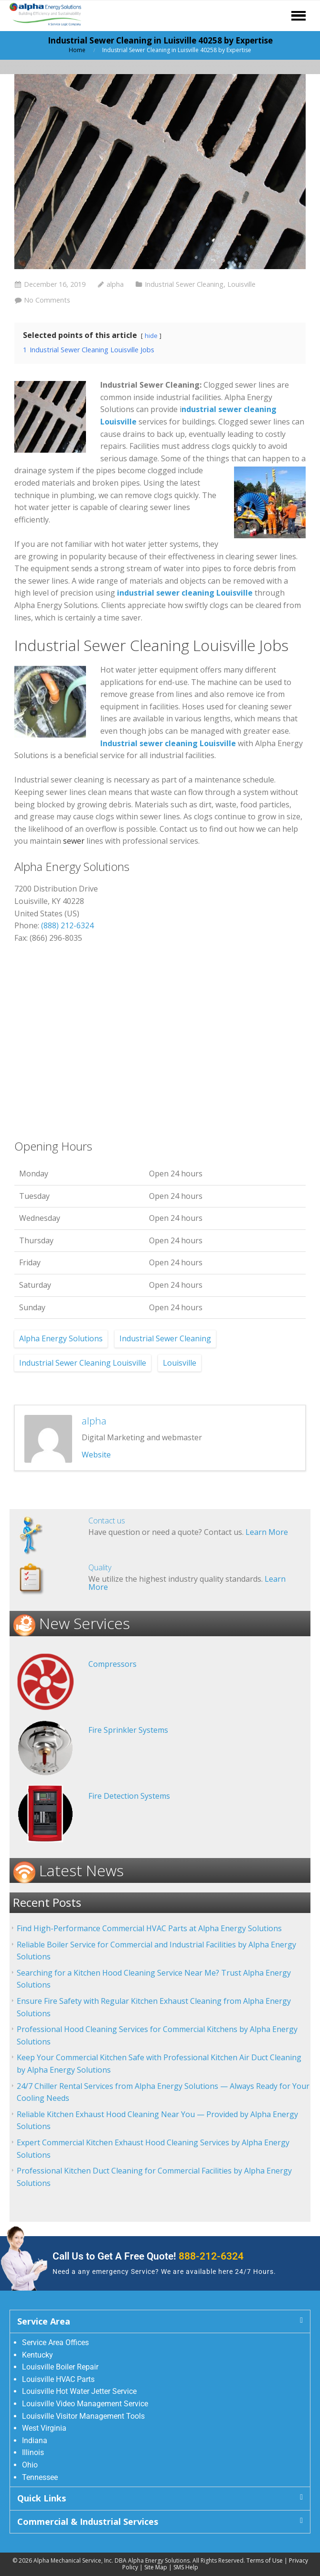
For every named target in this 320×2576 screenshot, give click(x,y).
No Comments (47, 299)
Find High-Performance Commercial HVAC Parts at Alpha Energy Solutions (149, 1928)
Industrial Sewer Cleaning (184, 284)
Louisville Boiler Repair (60, 2366)
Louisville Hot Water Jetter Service (79, 2391)
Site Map (155, 2567)
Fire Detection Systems (129, 1796)
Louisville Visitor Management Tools (83, 2416)
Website (96, 1454)
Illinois (33, 2452)
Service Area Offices (55, 2342)
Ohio (30, 2464)
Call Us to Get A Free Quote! (148, 2256)
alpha (115, 284)
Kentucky (37, 2354)
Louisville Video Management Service (85, 2403)
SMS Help (185, 2567)
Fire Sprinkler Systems (128, 1730)
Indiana (34, 2440)
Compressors (112, 1664)
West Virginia (44, 2428)
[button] (160, 2321)
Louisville (241, 284)
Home (77, 50)
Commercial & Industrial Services (87, 2521)
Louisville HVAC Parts (58, 2379)
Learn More (266, 1532)
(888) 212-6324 (67, 925)
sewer (74, 841)
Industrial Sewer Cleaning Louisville (82, 1363)
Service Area (43, 2321)
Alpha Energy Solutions (61, 1338)
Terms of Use (264, 2560)
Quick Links (41, 2498)
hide (151, 335)
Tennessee (40, 2477)
